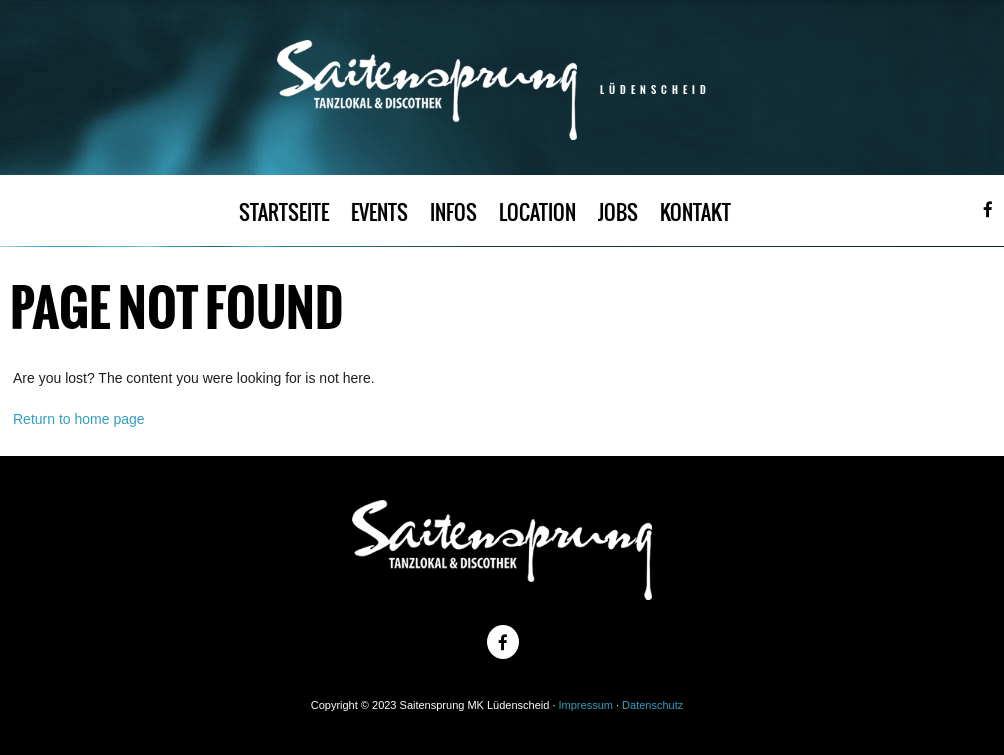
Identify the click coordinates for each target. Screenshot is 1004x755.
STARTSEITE (284, 212)
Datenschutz (652, 705)
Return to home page (79, 419)
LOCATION (537, 212)
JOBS (618, 212)
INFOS (453, 212)
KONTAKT (695, 212)
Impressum (586, 705)
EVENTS (379, 212)
